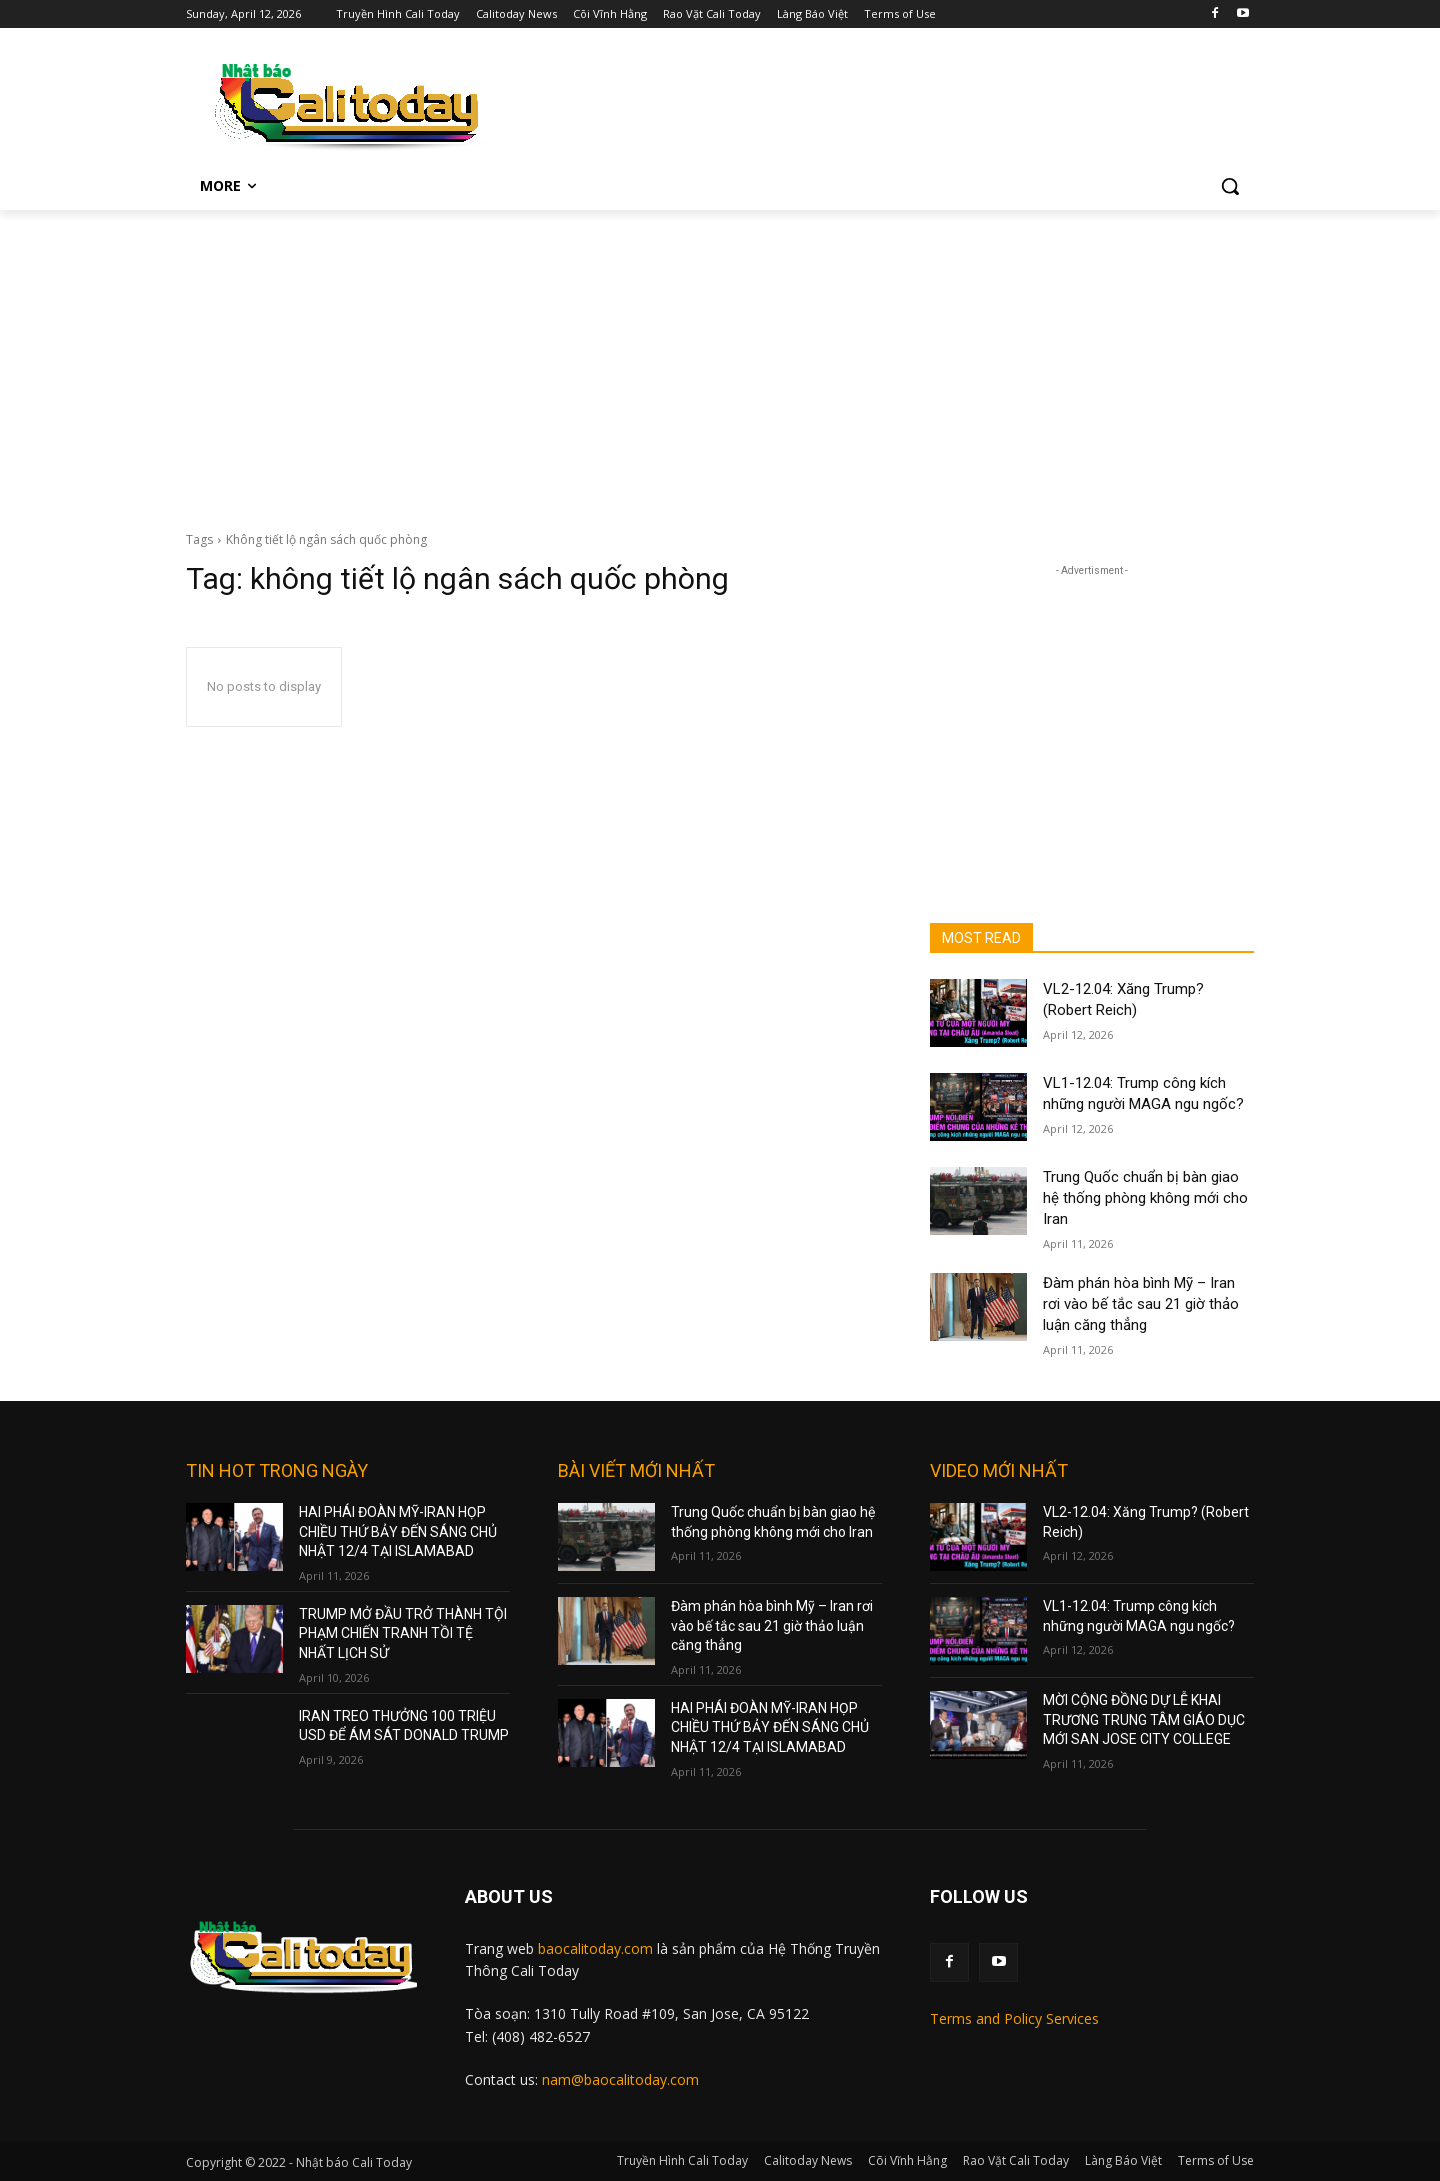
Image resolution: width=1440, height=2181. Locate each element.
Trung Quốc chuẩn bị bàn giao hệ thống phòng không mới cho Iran (1145, 1198)
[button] (1230, 186)
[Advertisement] (720, 360)
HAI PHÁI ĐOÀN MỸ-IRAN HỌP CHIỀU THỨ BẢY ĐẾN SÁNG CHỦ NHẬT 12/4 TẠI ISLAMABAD (398, 1531)
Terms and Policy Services (1014, 2018)
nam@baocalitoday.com (620, 2079)
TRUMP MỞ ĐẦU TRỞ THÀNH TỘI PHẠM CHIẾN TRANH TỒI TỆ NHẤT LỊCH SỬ (403, 1633)
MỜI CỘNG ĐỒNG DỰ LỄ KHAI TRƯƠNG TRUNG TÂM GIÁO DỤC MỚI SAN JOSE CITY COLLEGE (1144, 1719)
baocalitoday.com (595, 1948)
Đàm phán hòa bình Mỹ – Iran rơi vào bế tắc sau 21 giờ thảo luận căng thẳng (1141, 1304)
